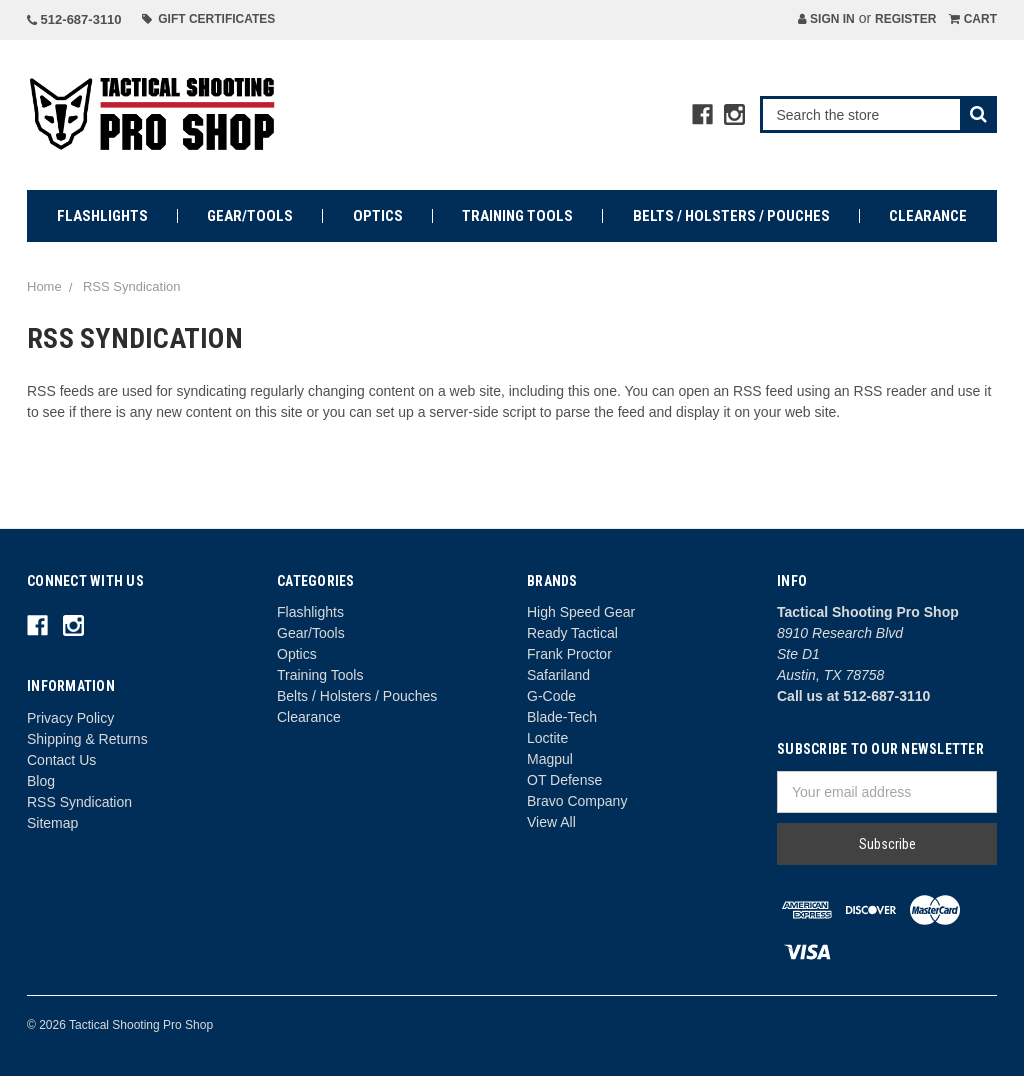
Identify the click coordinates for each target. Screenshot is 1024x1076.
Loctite (547, 738)
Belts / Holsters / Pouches (731, 216)
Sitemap (52, 823)
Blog (41, 781)
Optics (378, 216)
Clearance (928, 216)
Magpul (550, 759)
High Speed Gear (581, 612)
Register (905, 19)
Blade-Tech (562, 717)
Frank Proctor (569, 654)
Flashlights (102, 216)
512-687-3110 (74, 19)
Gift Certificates (209, 19)
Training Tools (517, 216)
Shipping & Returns (87, 739)
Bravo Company (577, 801)
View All (551, 822)
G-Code (551, 696)
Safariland (558, 675)
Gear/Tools (250, 216)
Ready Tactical (572, 633)
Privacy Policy (70, 718)
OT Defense (564, 780)
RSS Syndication (79, 802)
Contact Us (61, 760)
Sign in (826, 19)
